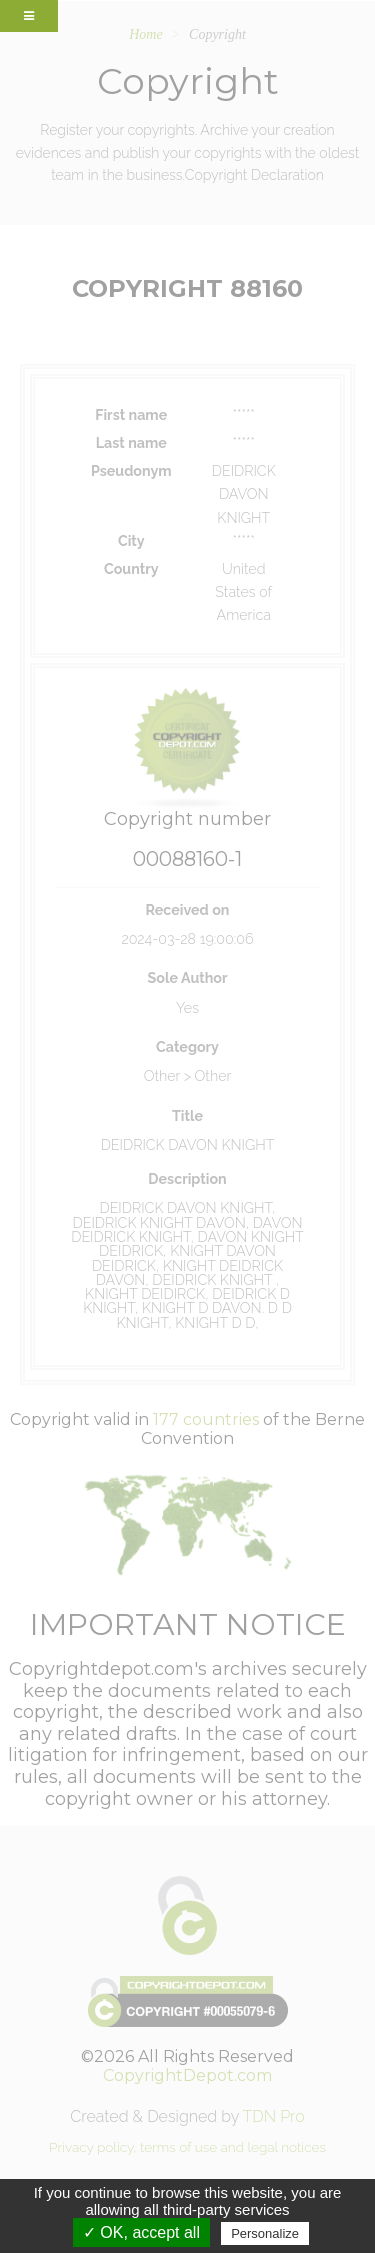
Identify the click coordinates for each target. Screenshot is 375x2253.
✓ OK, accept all (141, 2232)
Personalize (265, 2233)
